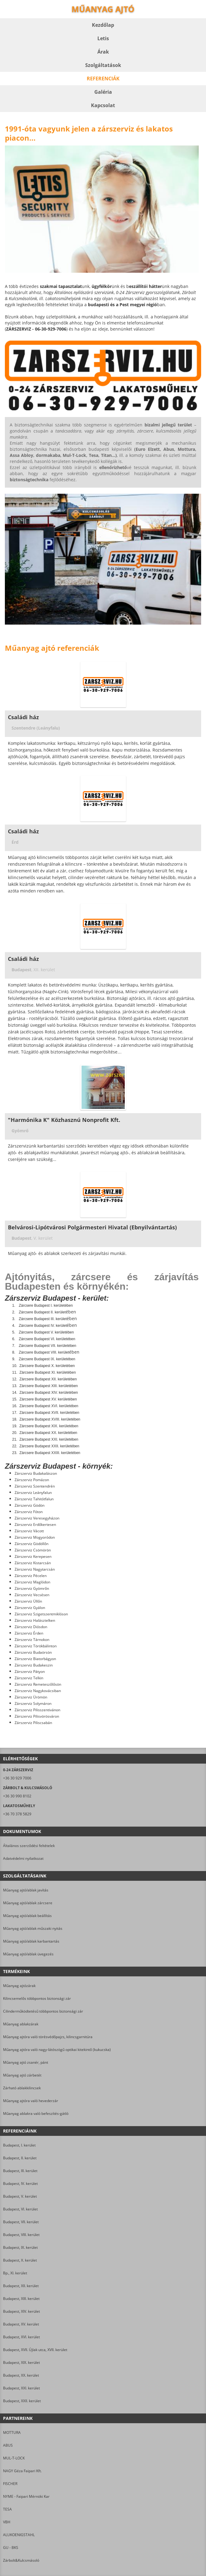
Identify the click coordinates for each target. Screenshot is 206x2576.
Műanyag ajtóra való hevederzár (30, 2100)
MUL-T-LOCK (14, 2458)
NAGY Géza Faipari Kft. (22, 2470)
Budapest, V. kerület (20, 2196)
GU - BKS (10, 2547)
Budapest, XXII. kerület (22, 2400)
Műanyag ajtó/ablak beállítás (27, 1915)
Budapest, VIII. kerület (21, 2234)
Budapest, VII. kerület (21, 2221)
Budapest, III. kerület (20, 2170)
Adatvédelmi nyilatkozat (23, 1858)
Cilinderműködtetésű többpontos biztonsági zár (43, 2011)
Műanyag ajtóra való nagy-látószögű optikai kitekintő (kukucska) (57, 2049)
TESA (7, 2509)
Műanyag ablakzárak (20, 2024)
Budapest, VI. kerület (20, 2209)
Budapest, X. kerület (20, 2260)
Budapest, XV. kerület (21, 2324)
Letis (103, 38)
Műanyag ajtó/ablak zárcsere (27, 1902)
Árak (103, 51)
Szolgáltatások (103, 65)
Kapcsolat (103, 105)
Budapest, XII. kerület (21, 2285)
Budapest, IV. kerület (20, 2183)
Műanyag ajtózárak (19, 1985)
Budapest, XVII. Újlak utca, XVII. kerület (35, 2349)
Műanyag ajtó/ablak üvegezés (28, 1954)
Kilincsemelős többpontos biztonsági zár (37, 1998)
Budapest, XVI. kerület (21, 2336)
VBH (6, 2522)
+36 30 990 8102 (17, 1796)
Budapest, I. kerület (19, 2145)
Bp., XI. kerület (15, 2273)
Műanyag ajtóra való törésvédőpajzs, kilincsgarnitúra (48, 2036)
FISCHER (10, 2483)
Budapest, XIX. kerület (21, 2362)
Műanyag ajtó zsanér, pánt (25, 2062)
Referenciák (103, 78)
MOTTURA (12, 2432)
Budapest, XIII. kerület (21, 2298)
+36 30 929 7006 (17, 1778)
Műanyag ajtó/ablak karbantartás (31, 1941)
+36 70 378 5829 (17, 1814)
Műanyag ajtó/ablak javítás (25, 1890)
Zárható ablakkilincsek (22, 2088)
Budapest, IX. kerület (20, 2247)
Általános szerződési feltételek (29, 1845)
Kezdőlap (103, 25)
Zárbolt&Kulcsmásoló (21, 2560)
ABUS (8, 2445)
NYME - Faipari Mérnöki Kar (26, 2496)
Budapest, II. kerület (20, 2158)
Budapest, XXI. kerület (21, 2388)
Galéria (103, 92)
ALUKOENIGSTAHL (19, 2534)
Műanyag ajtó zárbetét (22, 2075)
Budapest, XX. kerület (21, 2375)
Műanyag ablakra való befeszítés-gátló (35, 2113)
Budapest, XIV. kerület (21, 2311)
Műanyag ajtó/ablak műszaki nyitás (32, 1928)
